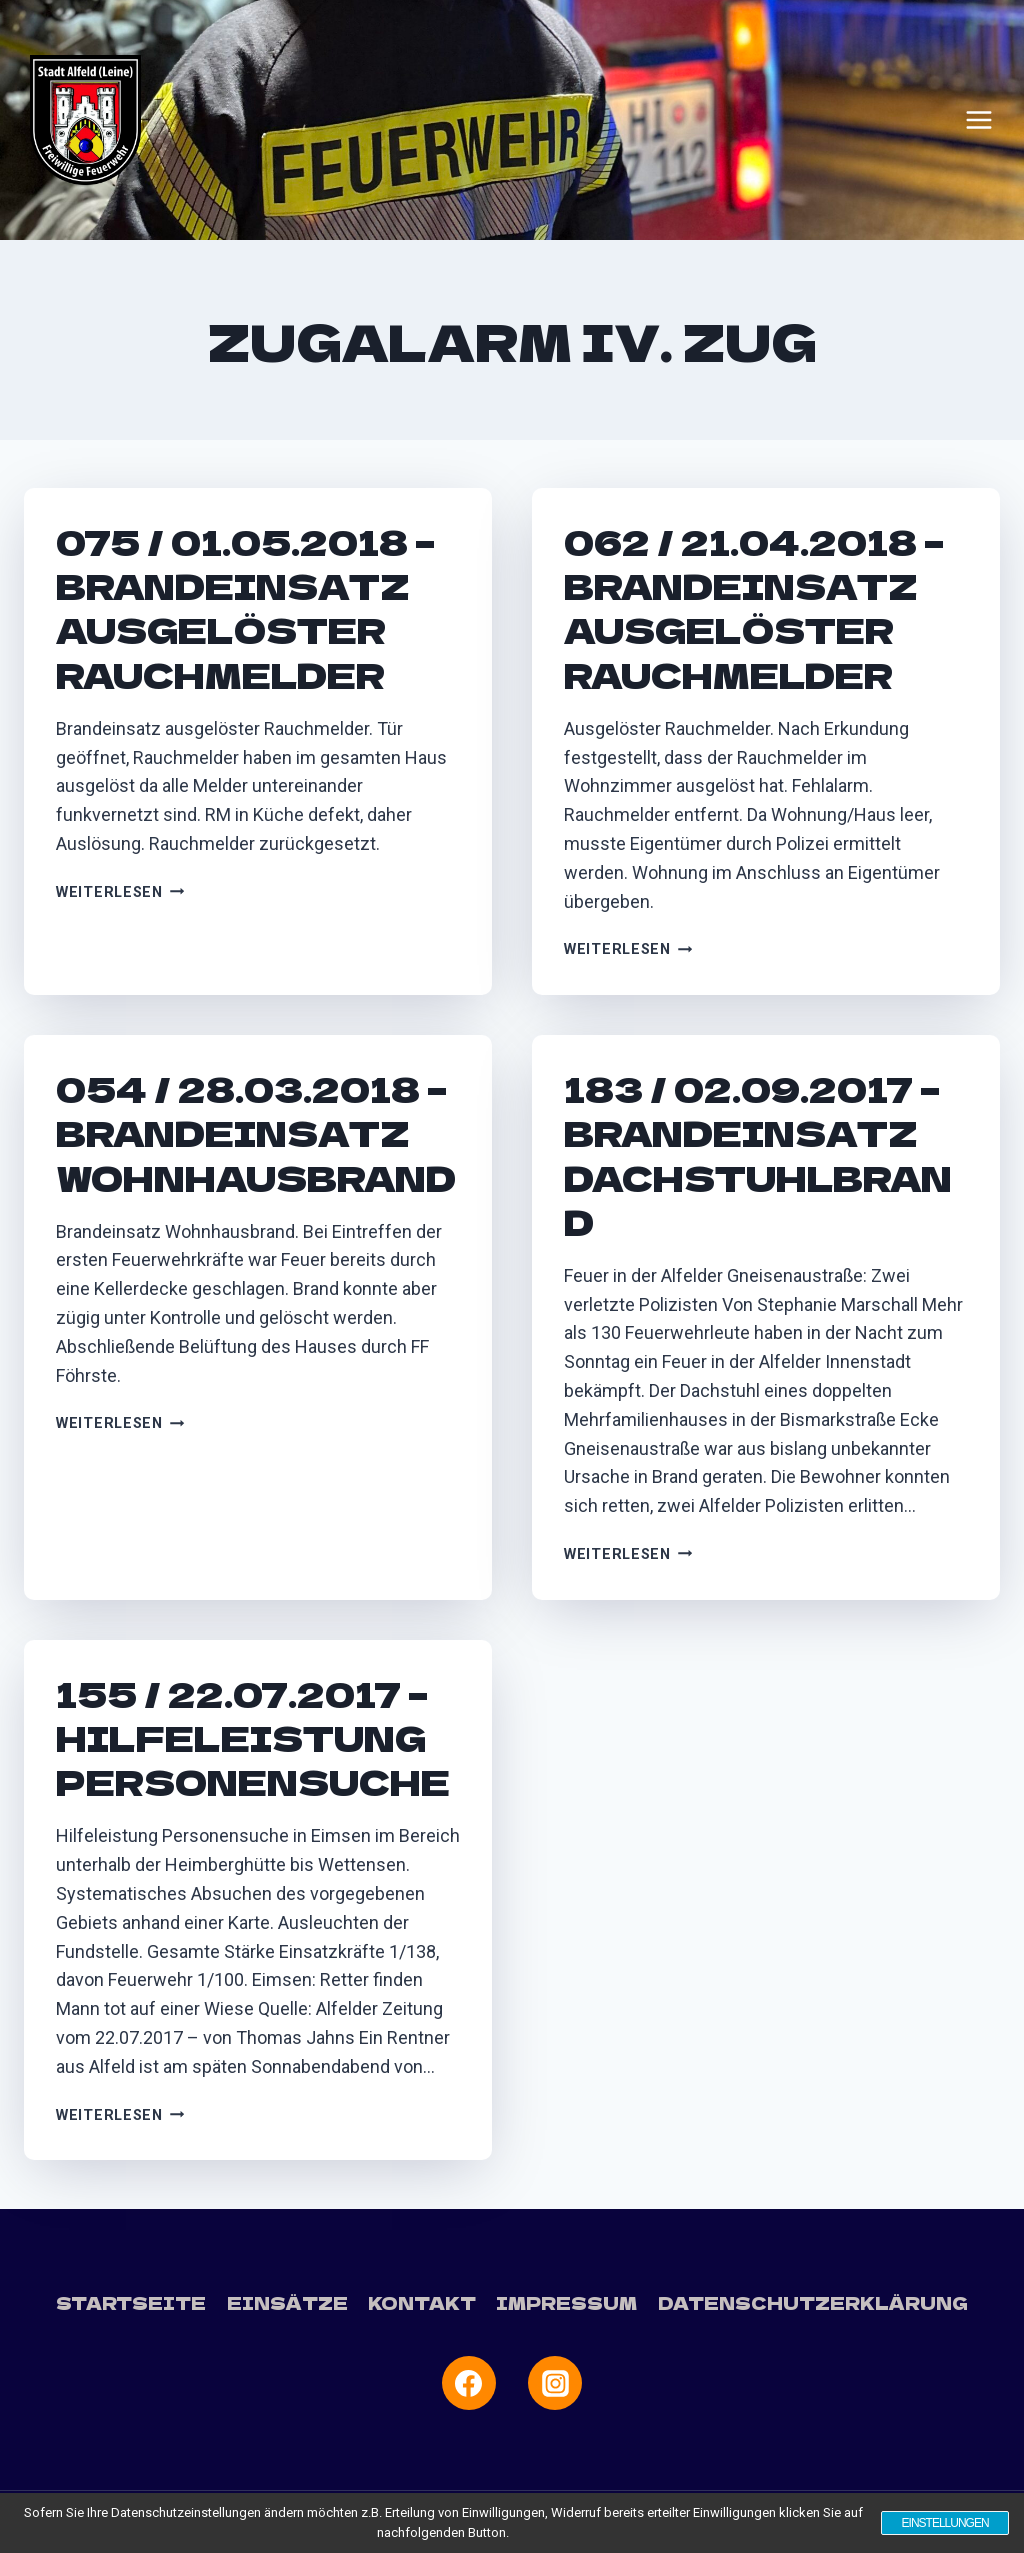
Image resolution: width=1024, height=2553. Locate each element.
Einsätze (287, 2302)
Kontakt (422, 2302)
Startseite (131, 2302)
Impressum (566, 2302)
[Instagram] (555, 2383)
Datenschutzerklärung (813, 2302)
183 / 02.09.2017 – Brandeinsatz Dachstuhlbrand (758, 1155)
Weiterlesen (120, 892)
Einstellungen (944, 2523)
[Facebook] (469, 2383)
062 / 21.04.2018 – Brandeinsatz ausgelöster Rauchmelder (754, 608)
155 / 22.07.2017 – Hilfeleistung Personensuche (253, 1737)
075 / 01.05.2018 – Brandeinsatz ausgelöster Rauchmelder (245, 608)
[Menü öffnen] (979, 120)
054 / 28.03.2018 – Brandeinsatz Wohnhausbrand (256, 1132)
